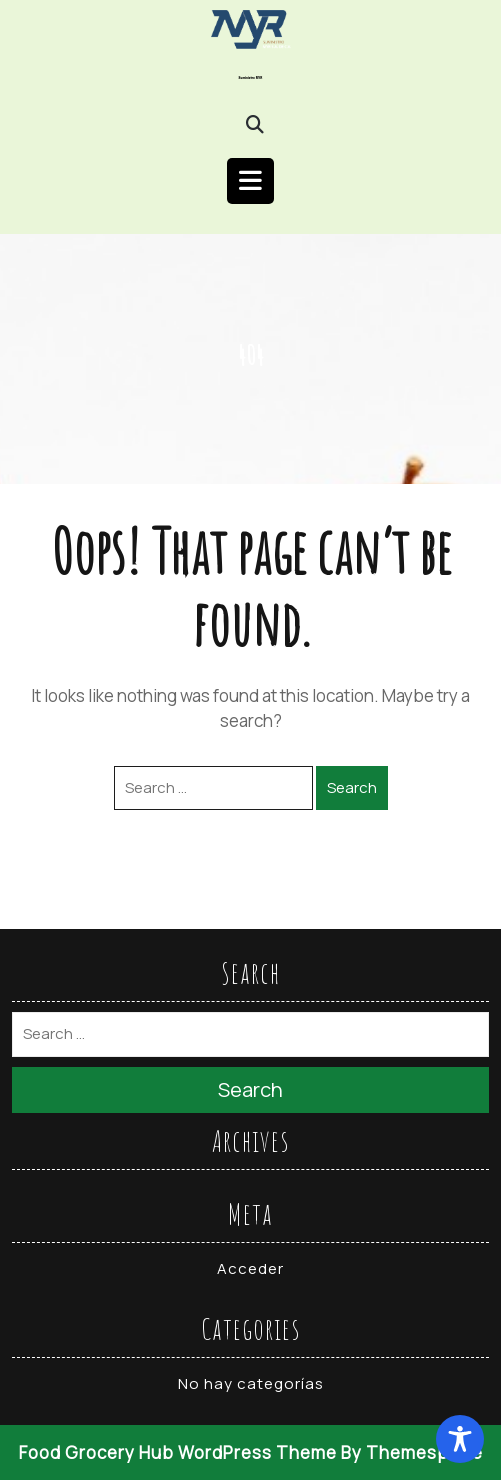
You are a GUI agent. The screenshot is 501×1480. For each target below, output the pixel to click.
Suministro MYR (251, 78)
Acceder (250, 1268)
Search (352, 787)
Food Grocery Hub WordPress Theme (178, 1452)
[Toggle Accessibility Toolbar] (460, 1439)
